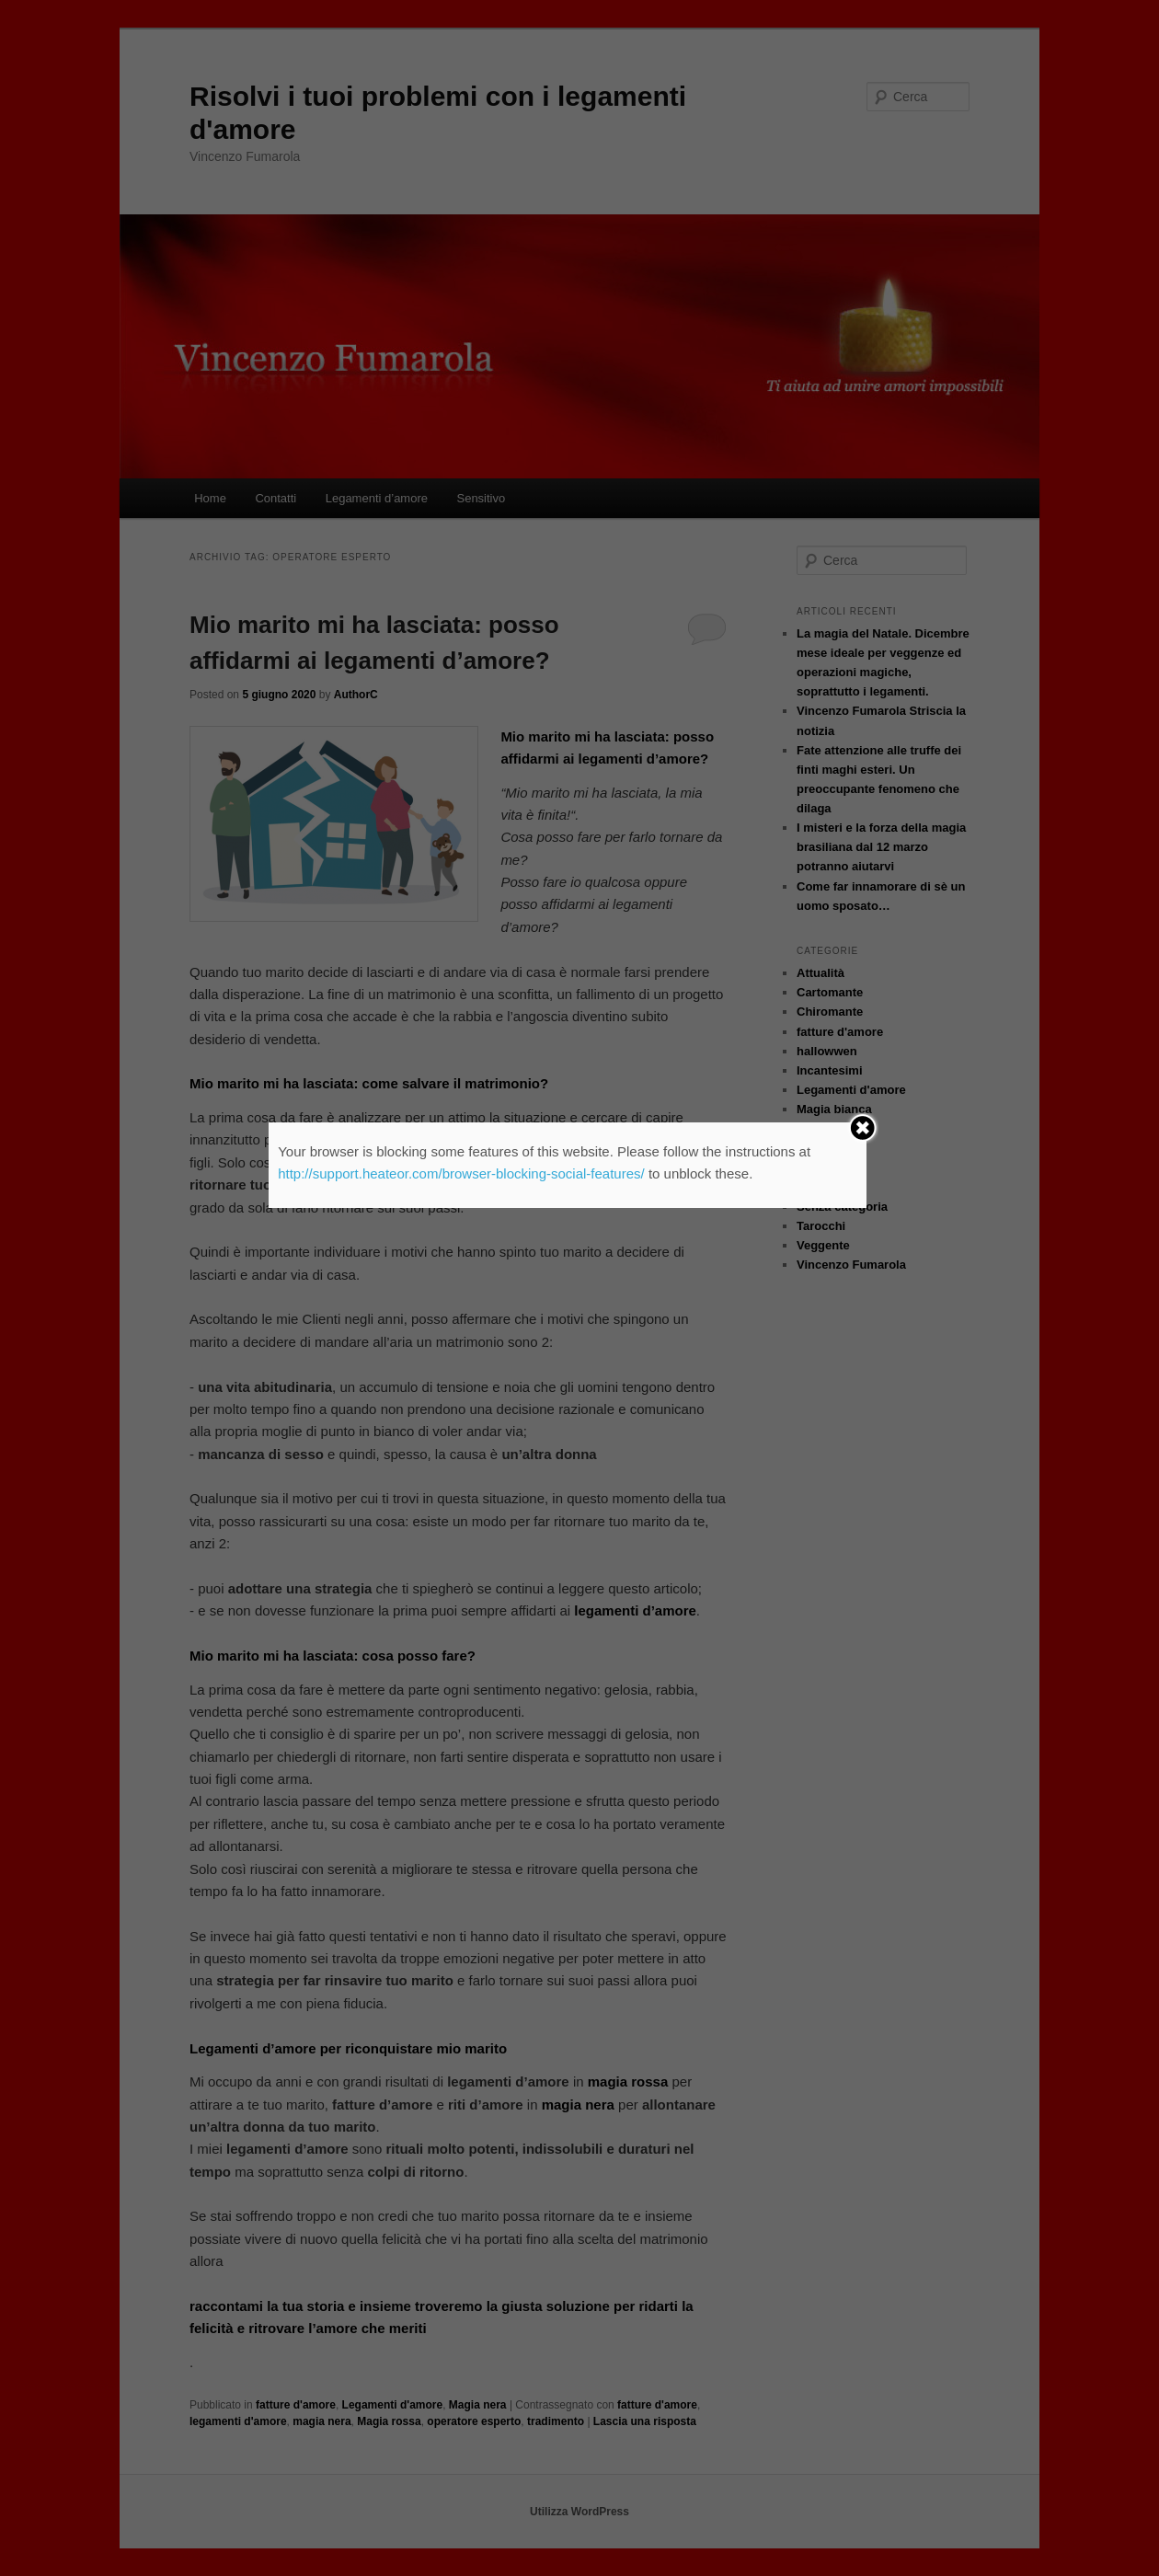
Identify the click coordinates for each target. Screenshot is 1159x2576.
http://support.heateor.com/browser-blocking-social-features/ (461, 1173)
